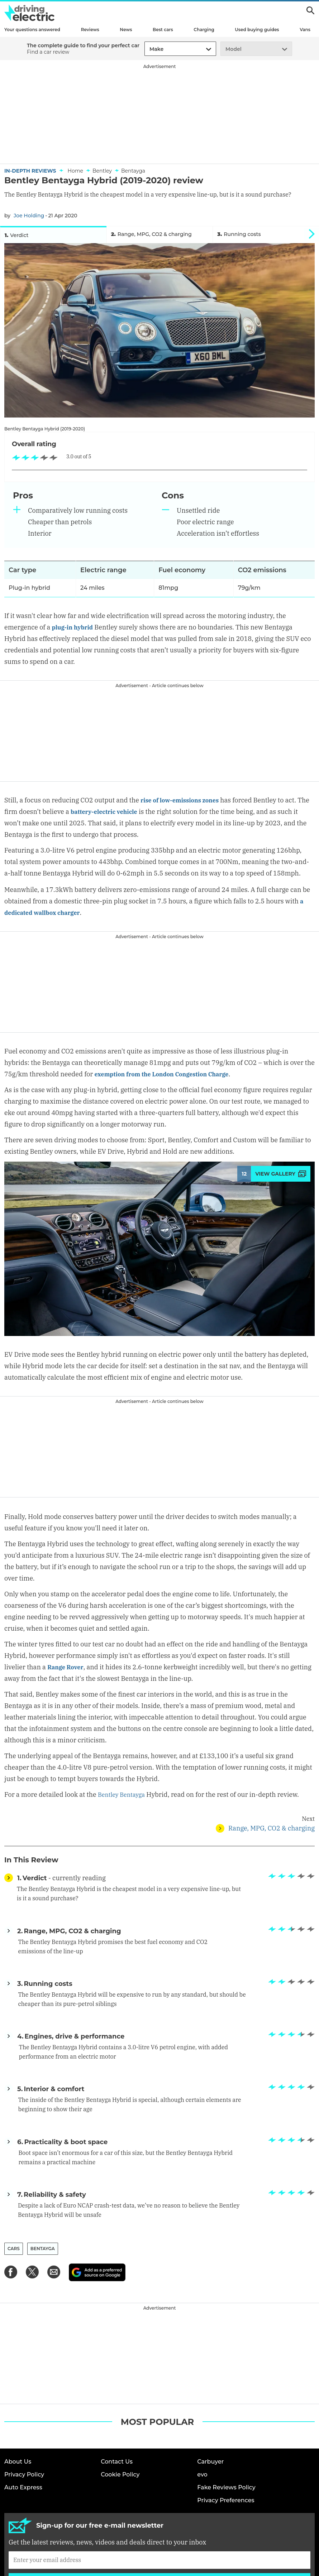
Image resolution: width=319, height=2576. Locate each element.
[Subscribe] (159, 2478)
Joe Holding (29, 215)
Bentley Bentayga (124, 1797)
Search (310, 10)
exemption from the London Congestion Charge (169, 1076)
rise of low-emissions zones (184, 802)
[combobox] (148, 49)
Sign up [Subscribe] (159, 2500)
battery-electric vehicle (121, 814)
